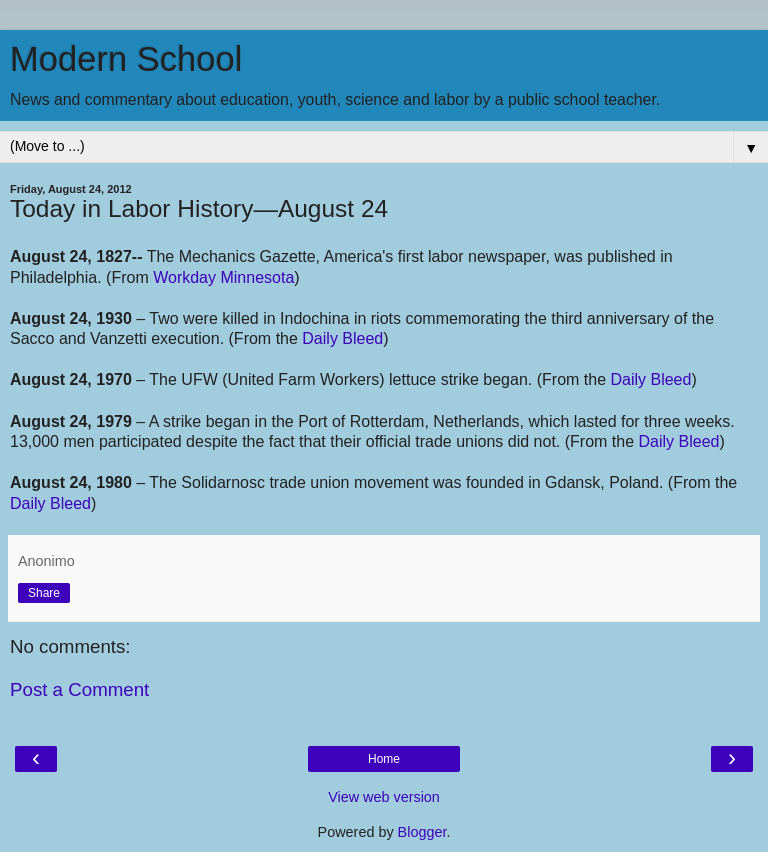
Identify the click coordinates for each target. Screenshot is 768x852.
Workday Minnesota (223, 277)
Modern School (126, 59)
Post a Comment (79, 689)
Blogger (422, 832)
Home (384, 759)
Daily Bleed (342, 338)
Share (44, 593)
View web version (384, 797)
